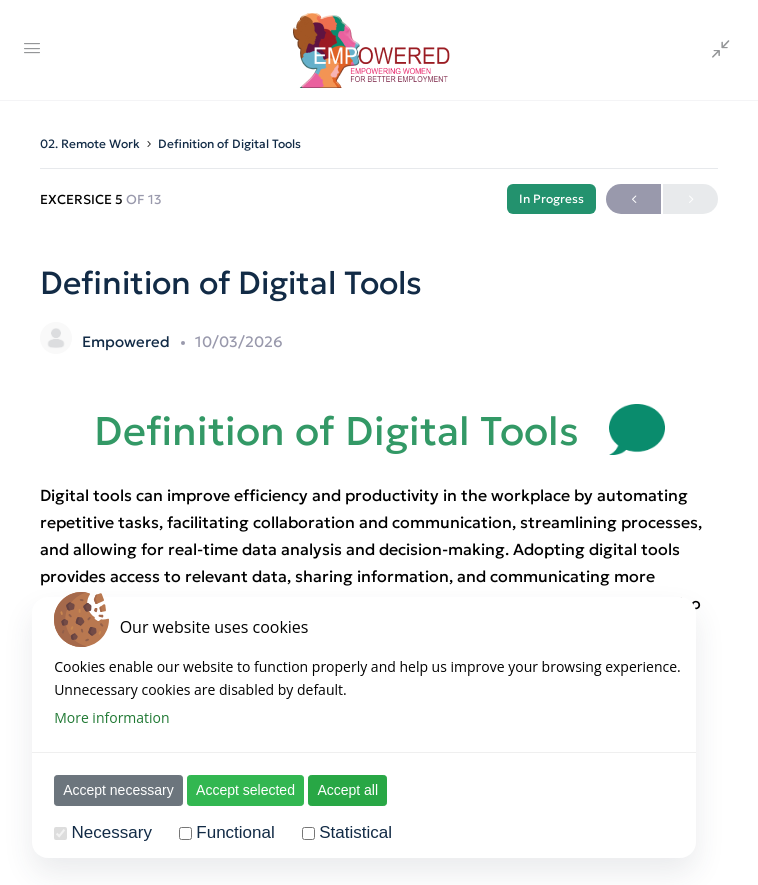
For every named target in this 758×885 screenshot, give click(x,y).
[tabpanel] (379, 551)
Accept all (338, 790)
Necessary (103, 832)
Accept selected (236, 790)
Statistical (346, 832)
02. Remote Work (90, 143)
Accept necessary (109, 790)
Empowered (128, 341)
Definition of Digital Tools (229, 143)
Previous (633, 199)
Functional (226, 832)
